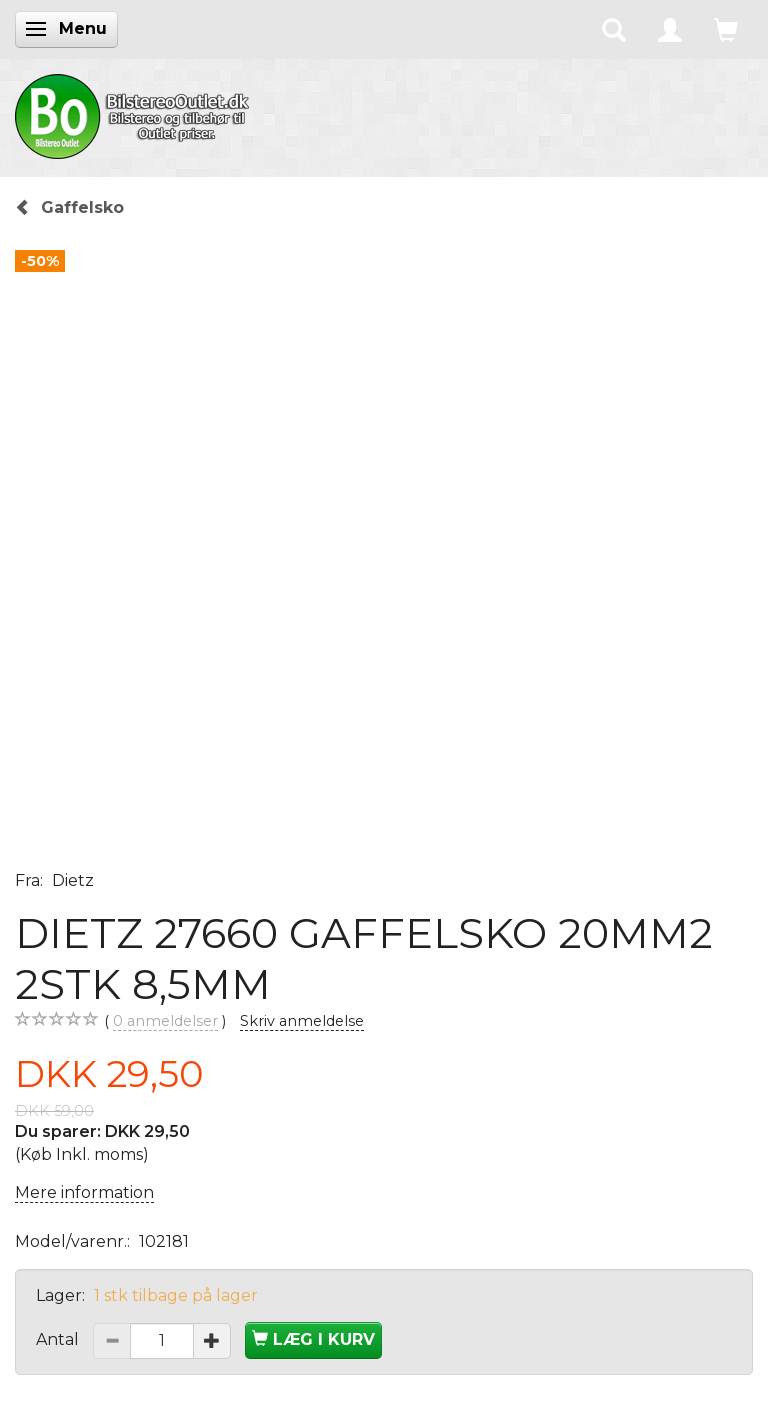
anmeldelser (165, 1021)
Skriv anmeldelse (302, 1021)
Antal (59, 1339)
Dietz (73, 880)
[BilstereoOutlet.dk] (135, 113)
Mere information (84, 1192)
